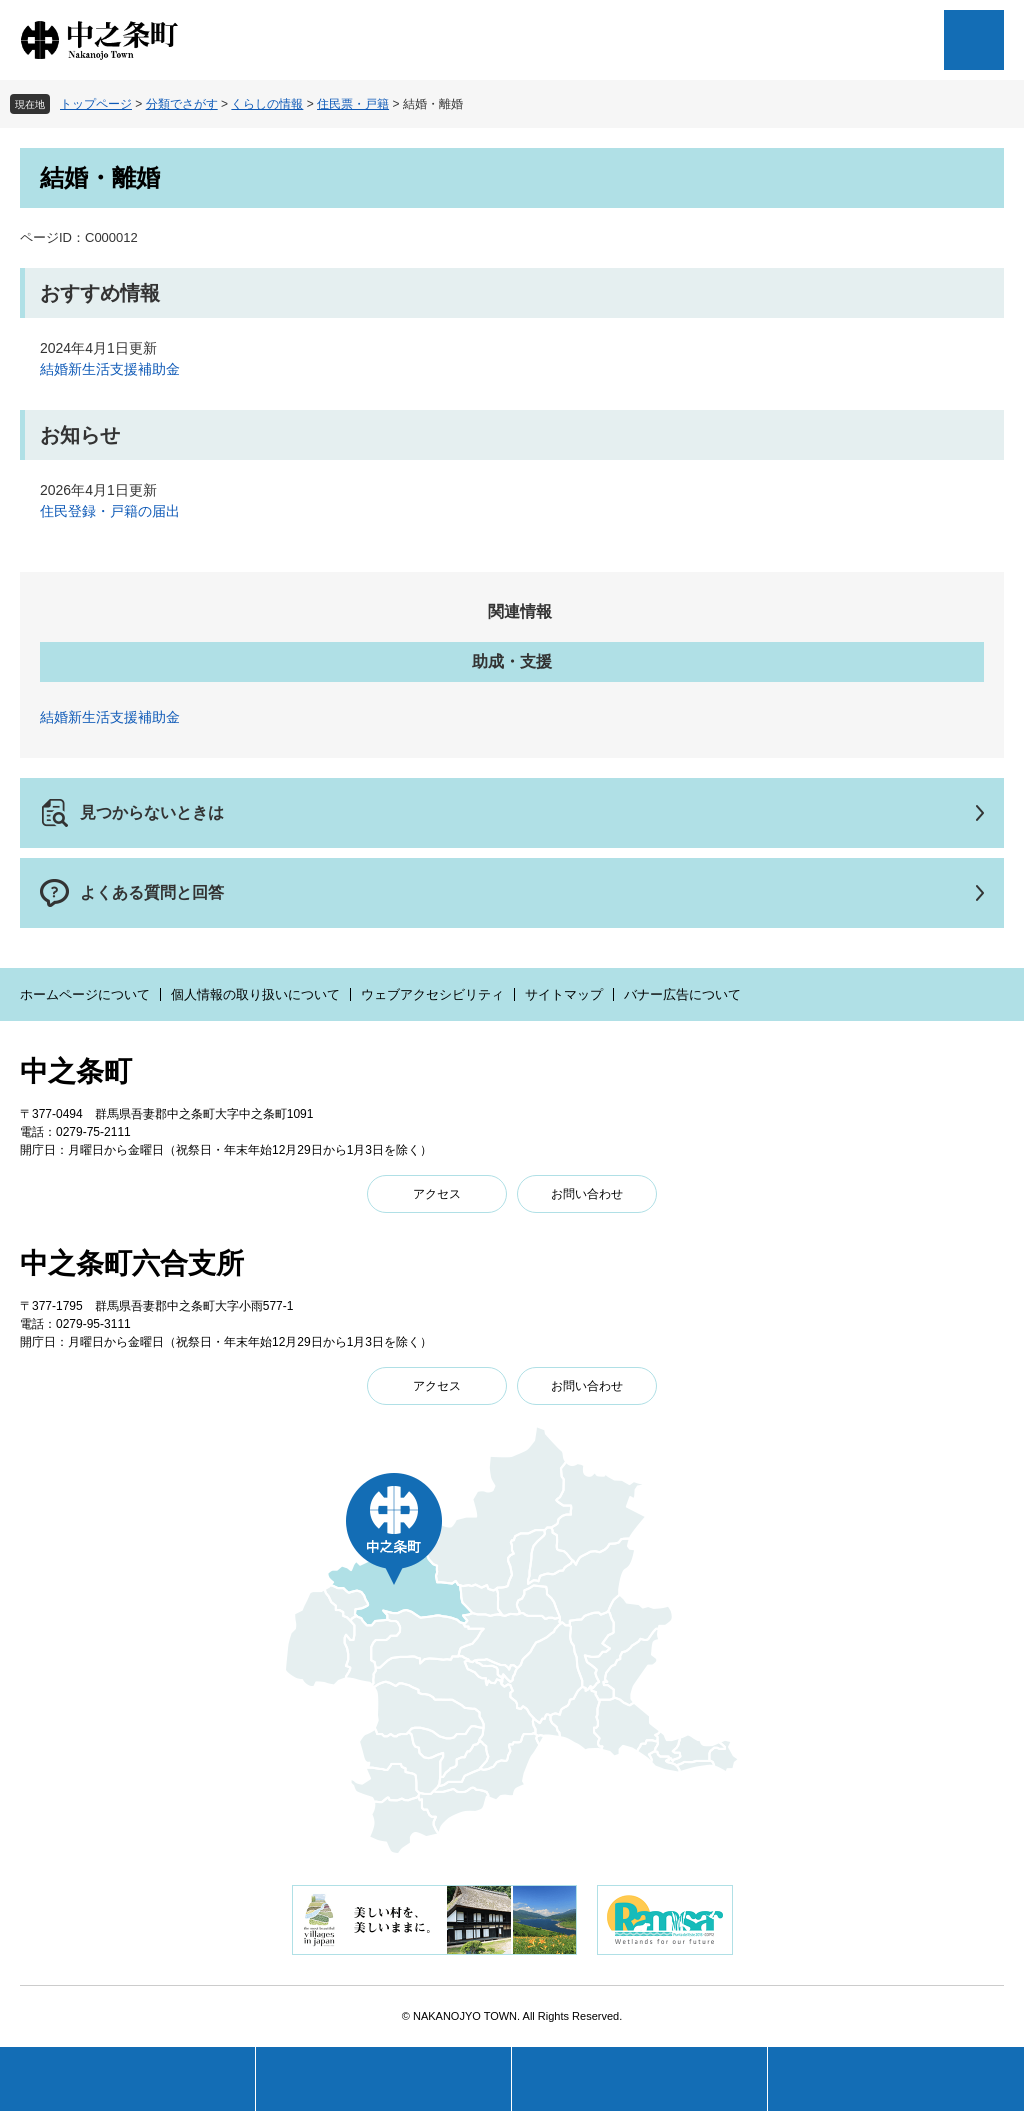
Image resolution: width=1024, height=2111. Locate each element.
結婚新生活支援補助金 (110, 369)
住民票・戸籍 (353, 104)
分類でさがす (182, 104)
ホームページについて (85, 994)
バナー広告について (682, 994)
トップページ (96, 104)
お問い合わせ (587, 1194)
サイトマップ (564, 994)
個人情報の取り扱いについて (255, 994)
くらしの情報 (267, 104)
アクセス (437, 1194)
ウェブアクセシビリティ (432, 994)
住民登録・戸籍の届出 (110, 511)
